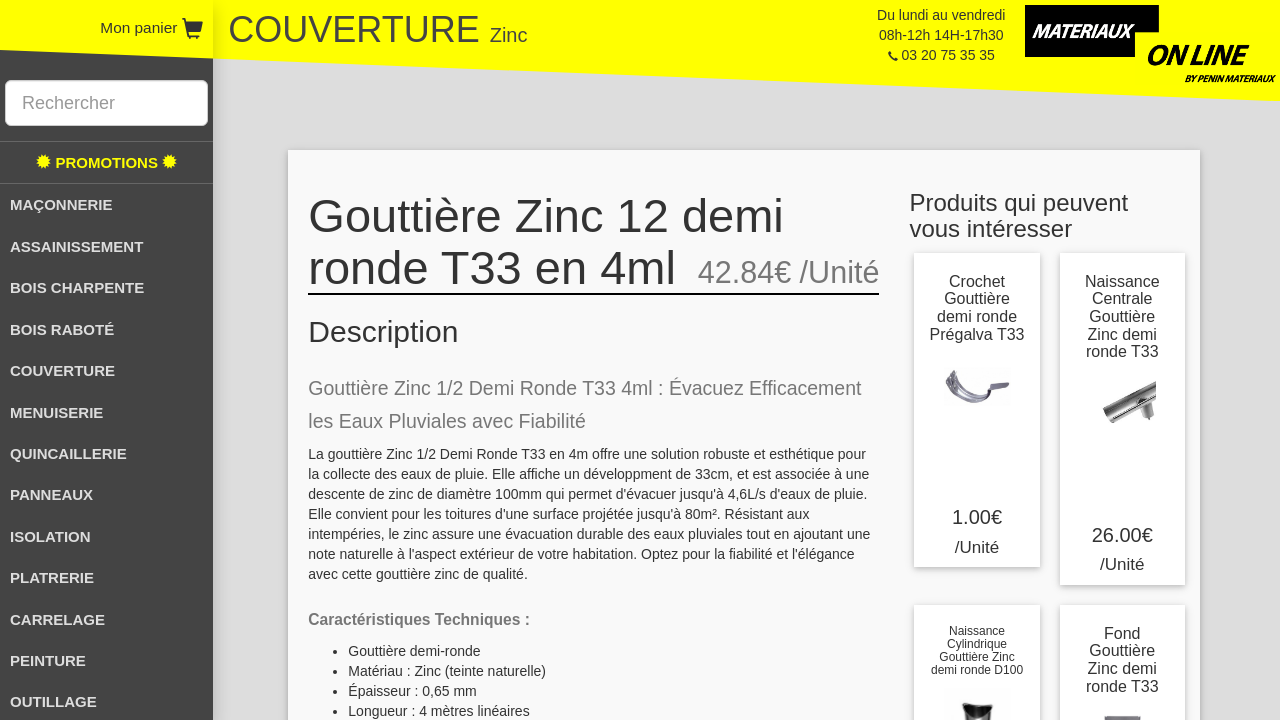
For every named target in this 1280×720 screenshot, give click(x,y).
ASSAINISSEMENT (76, 246)
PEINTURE (48, 660)
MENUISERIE (56, 412)
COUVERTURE (62, 370)
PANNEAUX (51, 494)
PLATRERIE (52, 577)
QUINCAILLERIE (68, 453)
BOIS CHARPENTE (77, 287)
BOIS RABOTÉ (62, 329)
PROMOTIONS (106, 162)
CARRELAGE (57, 619)
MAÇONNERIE (61, 204)
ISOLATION (50, 536)
